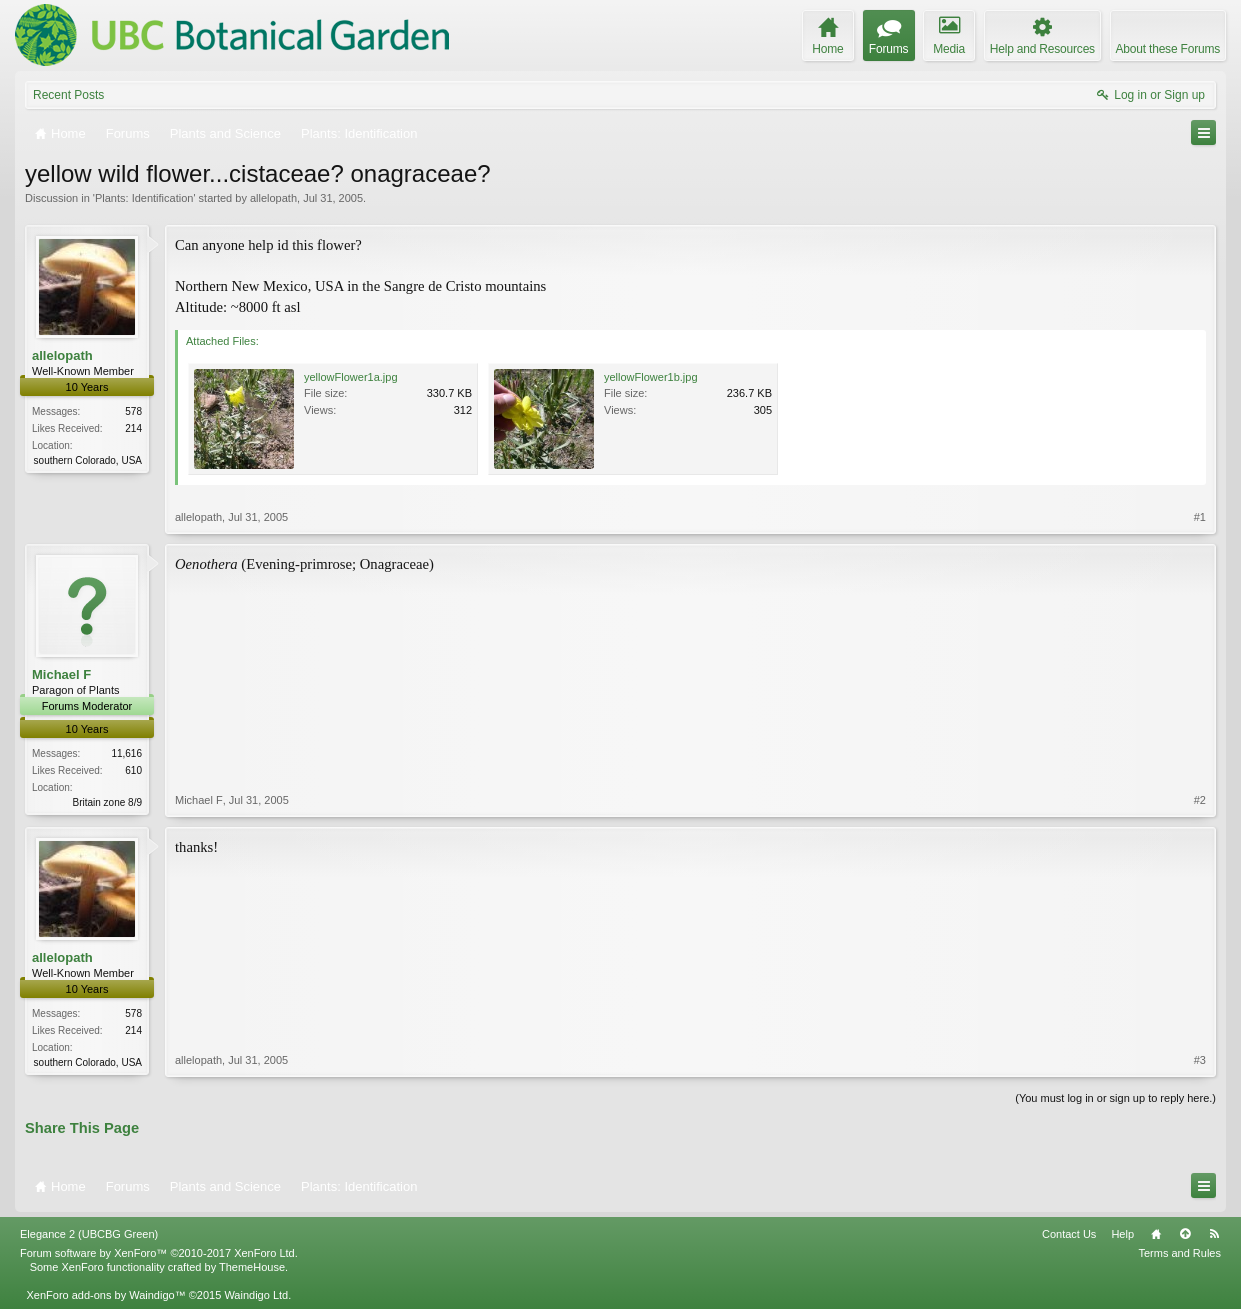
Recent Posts (68, 95)
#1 (1200, 517)
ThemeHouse (252, 1267)
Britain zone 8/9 (108, 802)
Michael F (61, 674)
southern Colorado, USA (88, 460)
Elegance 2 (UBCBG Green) (89, 1234)
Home (1156, 1234)
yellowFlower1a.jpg (351, 377)
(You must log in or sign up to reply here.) (1115, 1098)
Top (1185, 1234)
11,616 (126, 753)
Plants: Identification (144, 198)
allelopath (273, 198)
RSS (1214, 1234)
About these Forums (1168, 49)
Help (1122, 1234)
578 (133, 411)
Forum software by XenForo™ (159, 1253)
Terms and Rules (1179, 1253)
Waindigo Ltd (256, 1295)
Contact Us (1069, 1234)
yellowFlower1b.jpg (651, 377)
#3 (1200, 1060)
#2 (1200, 800)
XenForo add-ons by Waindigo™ (105, 1295)
